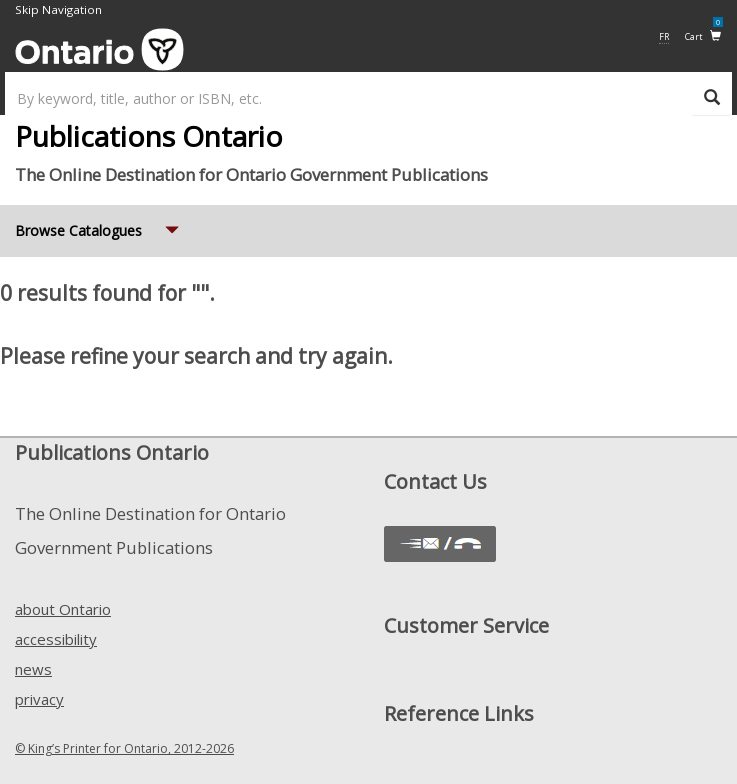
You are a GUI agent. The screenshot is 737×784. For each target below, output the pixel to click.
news (33, 669)
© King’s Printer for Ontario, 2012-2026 (124, 748)
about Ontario (63, 609)
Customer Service (466, 625)
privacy (39, 699)
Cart (704, 35)
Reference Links (459, 713)
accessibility (56, 639)
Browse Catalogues (99, 222)
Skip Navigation (58, 9)
